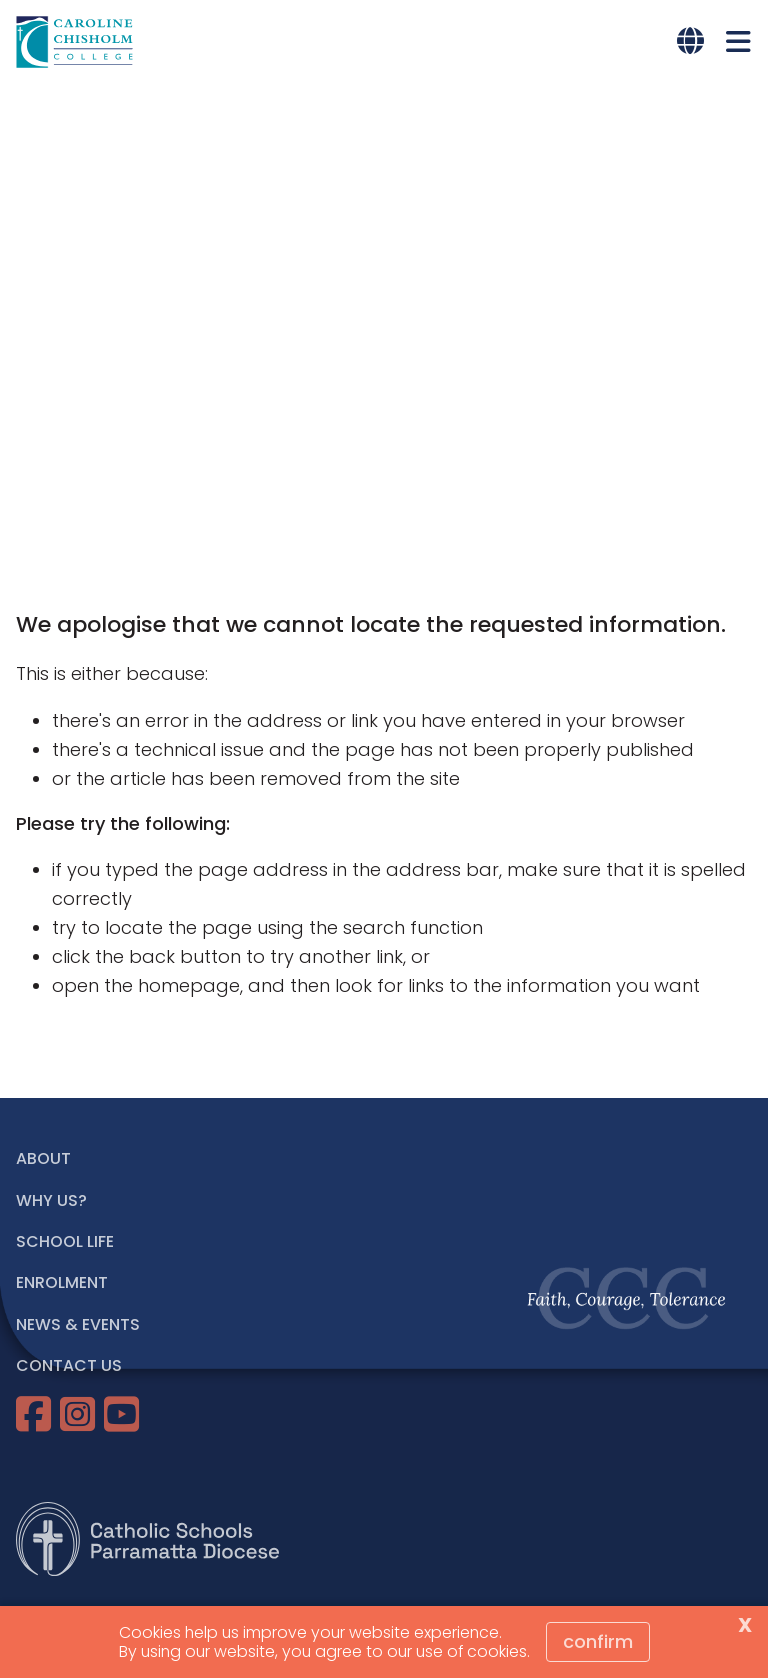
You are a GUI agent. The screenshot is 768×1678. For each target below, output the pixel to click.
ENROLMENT (62, 1282)
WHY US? (51, 1200)
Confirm (598, 1641)
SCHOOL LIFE (65, 1241)
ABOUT (43, 1158)
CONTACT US (69, 1365)
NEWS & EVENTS (78, 1324)
